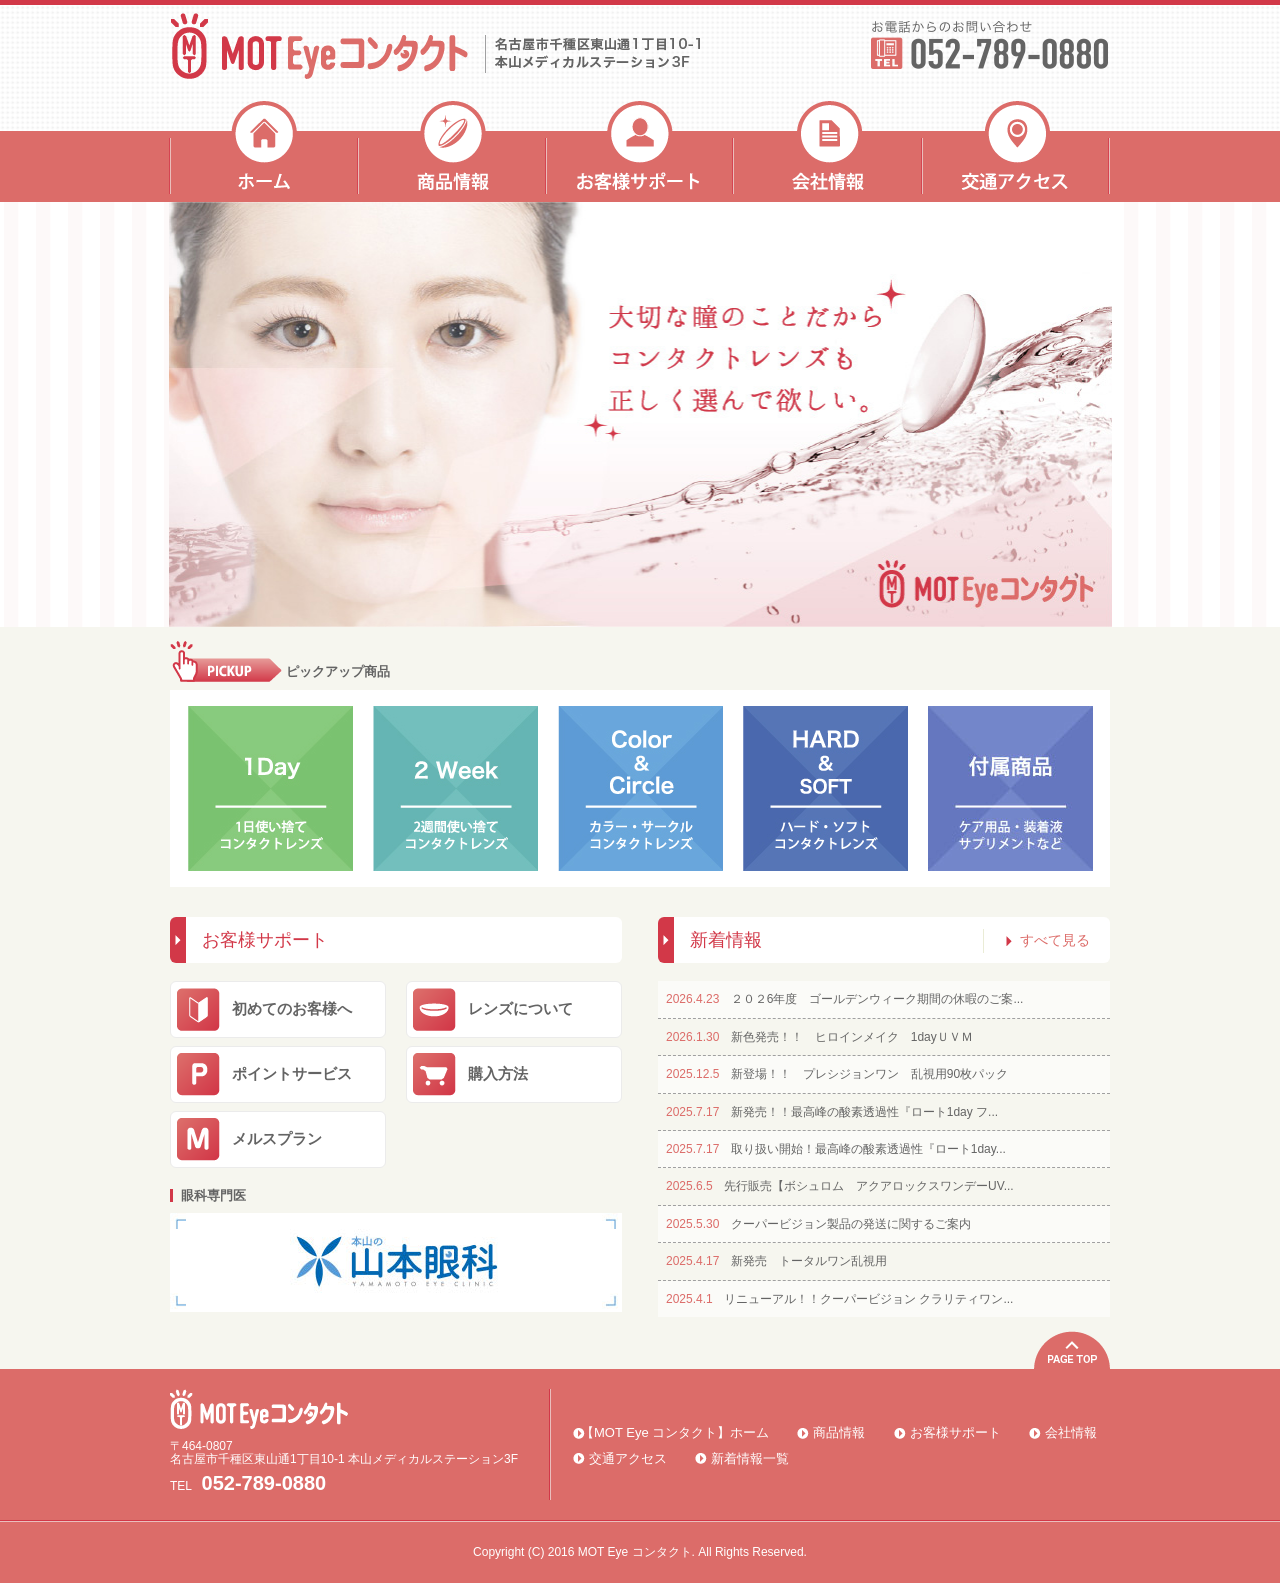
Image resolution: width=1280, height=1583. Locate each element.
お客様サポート (640, 151)
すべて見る (1048, 940)
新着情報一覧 (750, 1458)
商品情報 (452, 151)
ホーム (264, 151)
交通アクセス (1016, 151)
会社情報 (828, 151)
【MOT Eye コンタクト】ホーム (675, 1432)
